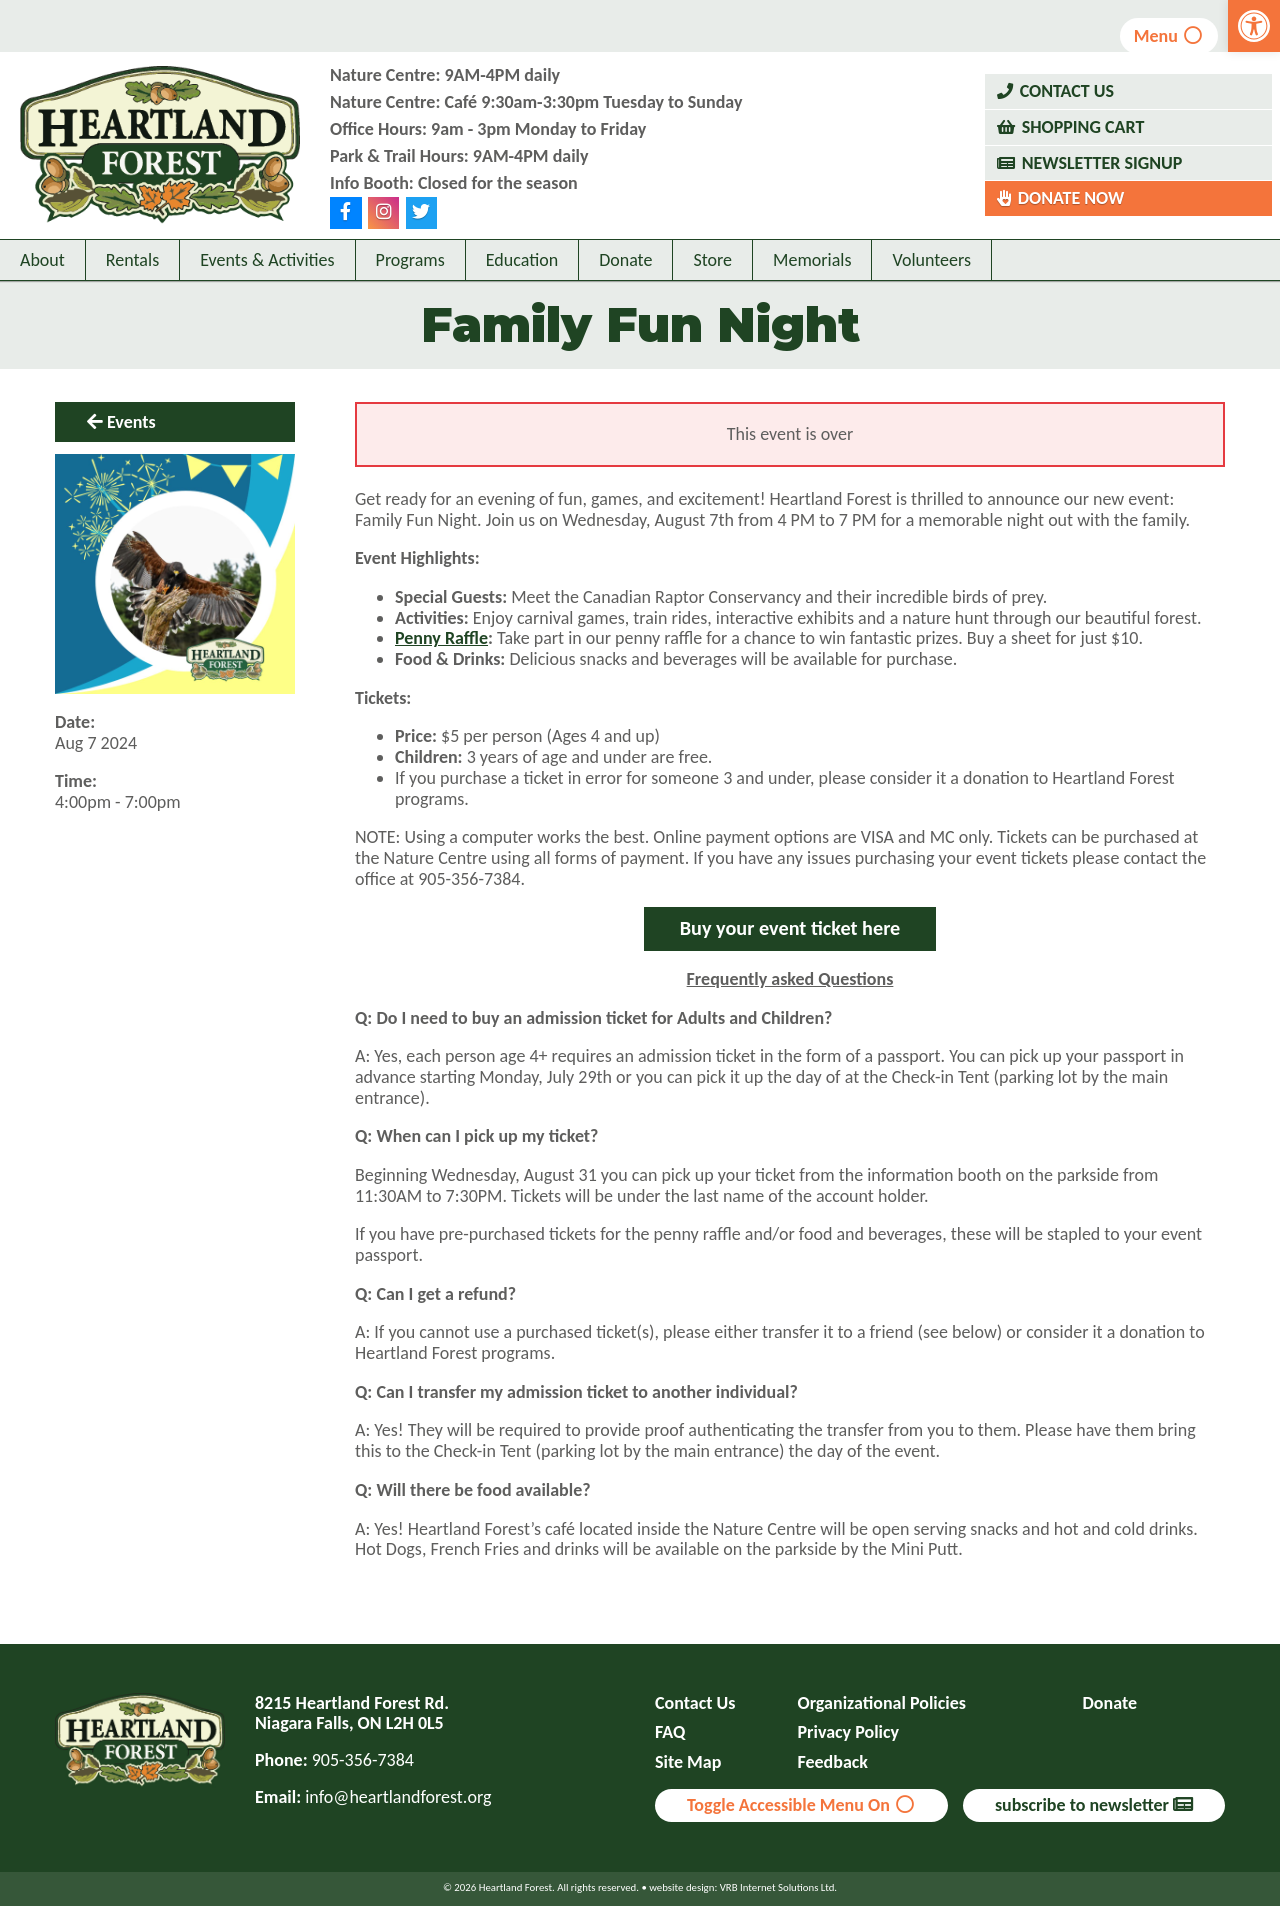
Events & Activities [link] (267, 260)
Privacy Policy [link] (849, 1732)
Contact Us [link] (1067, 91)
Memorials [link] (812, 260)
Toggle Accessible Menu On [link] (801, 1805)
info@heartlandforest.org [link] (398, 1797)
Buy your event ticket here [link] (790, 928)
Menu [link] (1169, 36)
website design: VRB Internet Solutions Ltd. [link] (743, 1887)
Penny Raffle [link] (441, 638)
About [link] (42, 260)
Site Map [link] (688, 1762)
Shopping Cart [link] (1083, 127)
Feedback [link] (833, 1762)
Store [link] (712, 260)
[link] (1254, 26)
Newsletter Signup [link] (1102, 163)
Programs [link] (410, 260)
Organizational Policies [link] (882, 1703)
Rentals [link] (132, 260)
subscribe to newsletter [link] (1094, 1805)
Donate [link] (625, 260)
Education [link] (522, 260)
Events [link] (131, 422)
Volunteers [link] (931, 260)
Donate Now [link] (1071, 198)
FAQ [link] (670, 1732)
